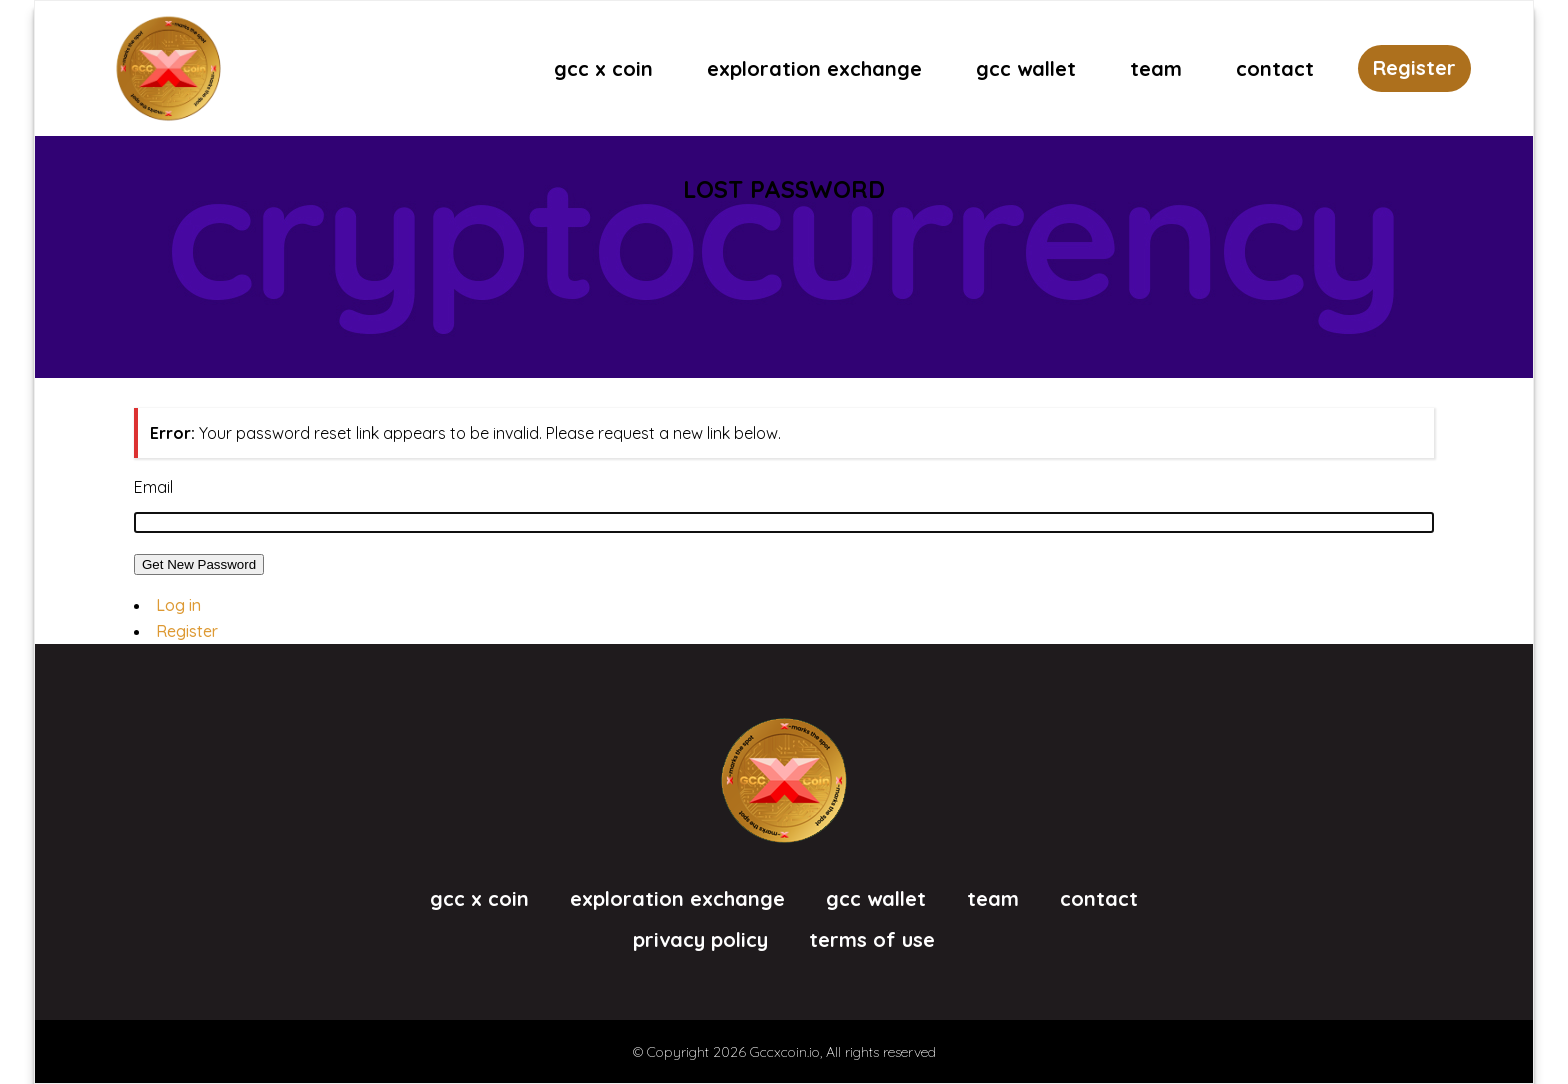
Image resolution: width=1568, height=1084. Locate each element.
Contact (1099, 899)
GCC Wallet (876, 899)
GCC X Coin (479, 899)
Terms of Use (872, 940)
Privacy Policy (700, 940)
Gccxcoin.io (785, 1052)
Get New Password (199, 564)
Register (1414, 67)
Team (993, 899)
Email (153, 487)
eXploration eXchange (677, 899)
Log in (178, 605)
